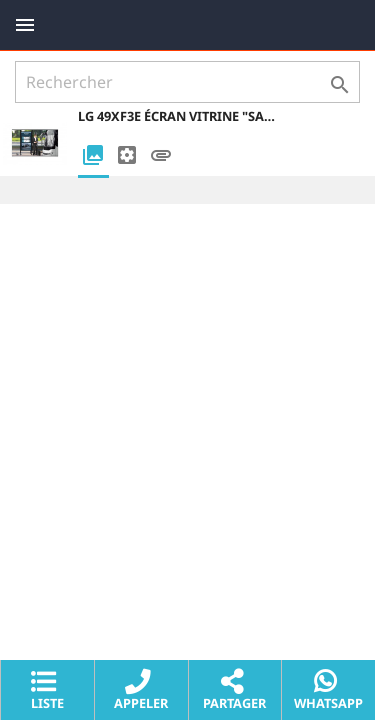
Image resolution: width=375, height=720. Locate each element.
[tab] (93, 156)
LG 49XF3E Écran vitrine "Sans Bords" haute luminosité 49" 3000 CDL (178, 116)
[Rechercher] (187, 82)
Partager (234, 690)
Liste (47, 690)
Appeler (141, 690)
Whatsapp (328, 690)
